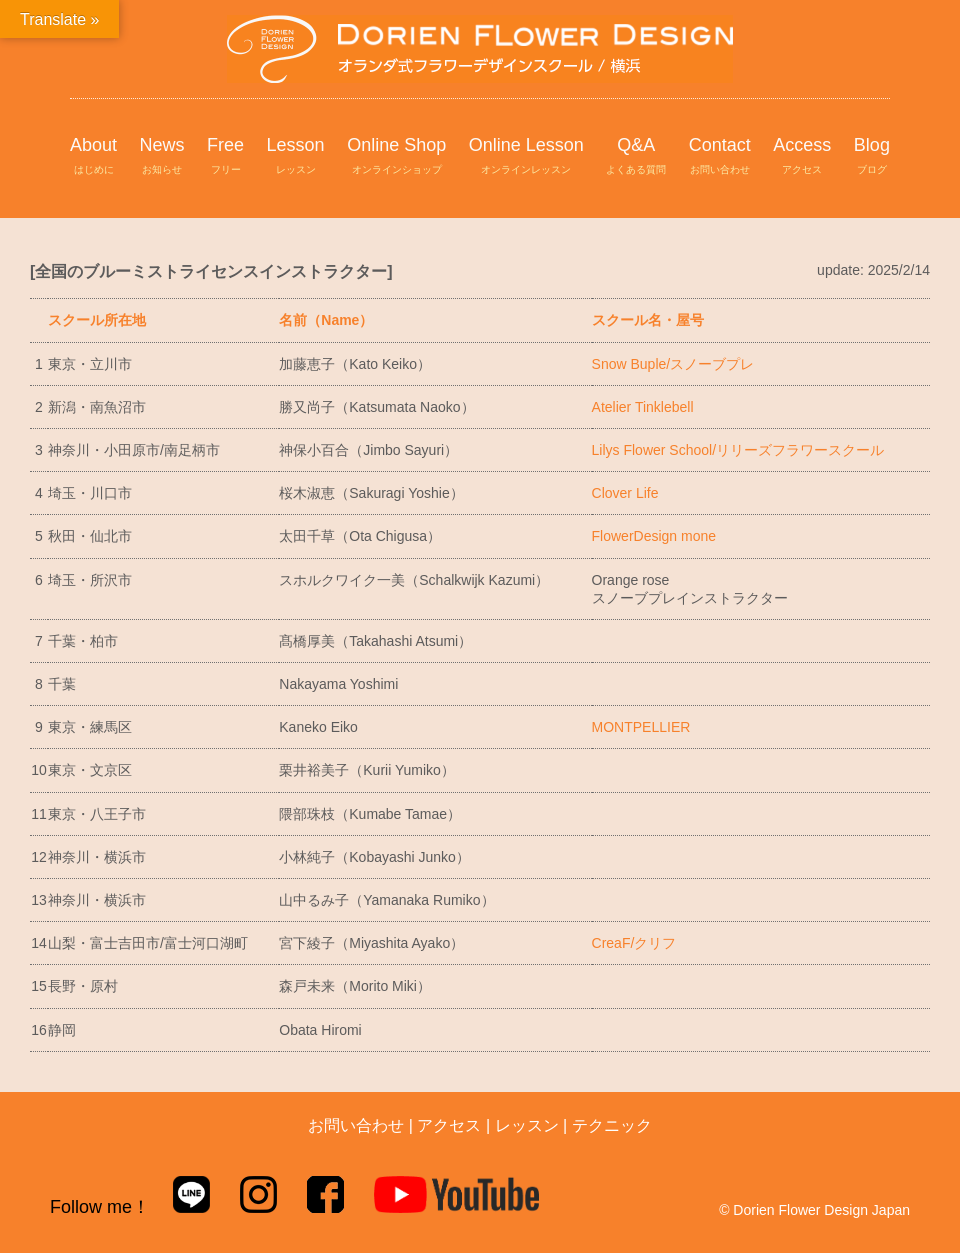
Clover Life (625, 493)
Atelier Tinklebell (643, 407)
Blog (872, 157)
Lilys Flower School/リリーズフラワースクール (738, 450)
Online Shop (396, 157)
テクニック (612, 1125)
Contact (720, 157)
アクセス (449, 1125)
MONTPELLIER (641, 727)
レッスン (527, 1125)
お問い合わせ (356, 1125)
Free (225, 157)
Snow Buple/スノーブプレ (673, 364)
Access (802, 157)
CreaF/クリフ (634, 943)
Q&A (636, 157)
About (93, 157)
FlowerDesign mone (654, 536)
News (162, 157)
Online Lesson (526, 157)
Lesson (296, 157)
